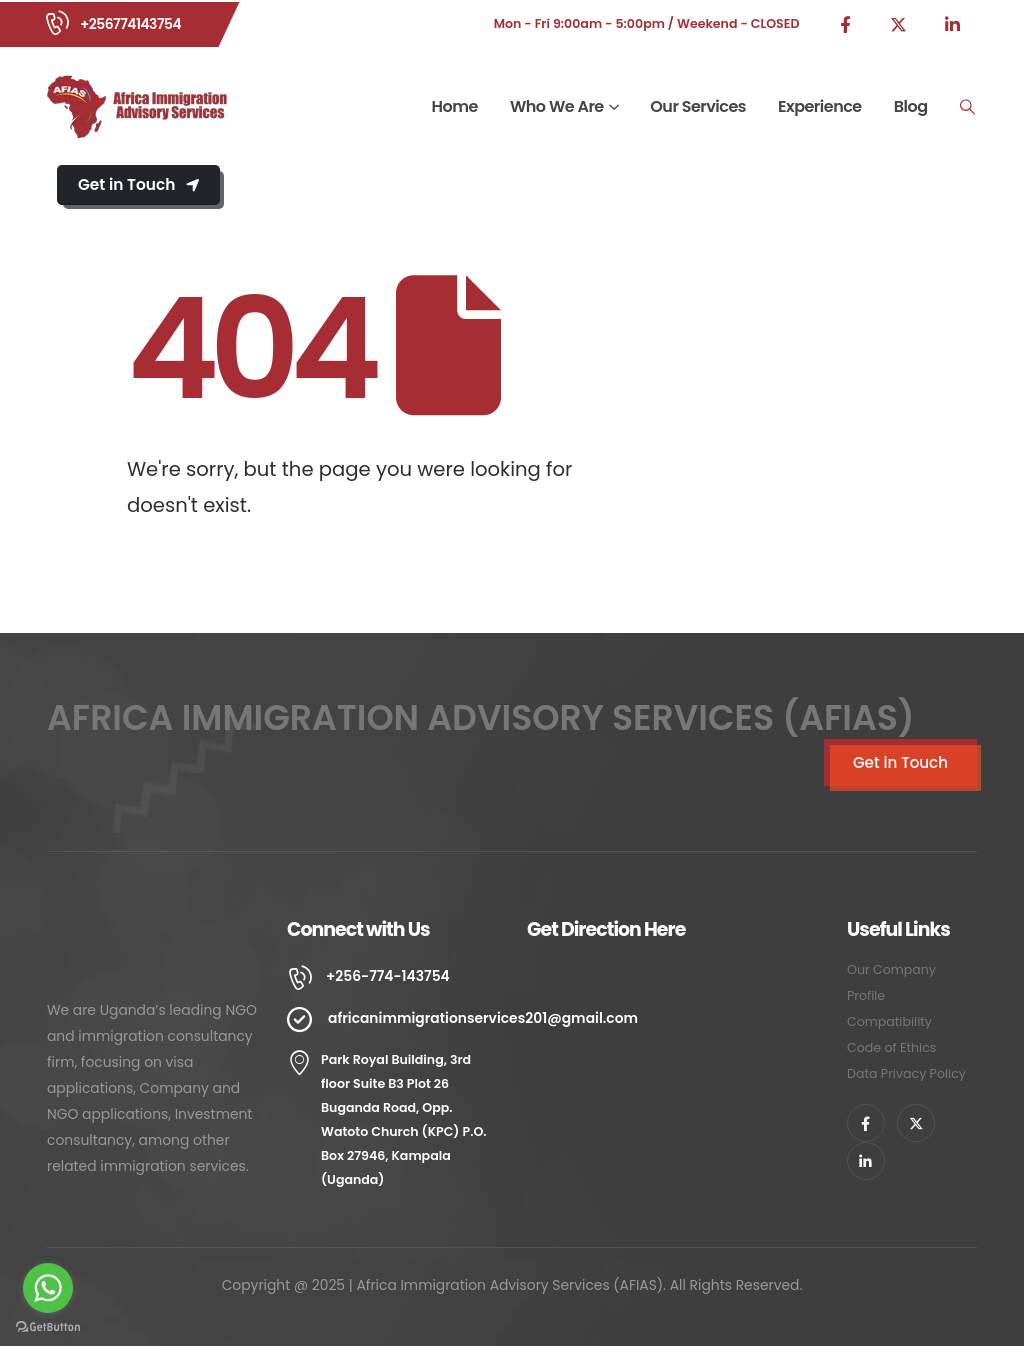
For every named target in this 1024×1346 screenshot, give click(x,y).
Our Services (698, 106)
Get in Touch (138, 184)
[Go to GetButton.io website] (48, 1326)
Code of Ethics (891, 1047)
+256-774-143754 (388, 976)
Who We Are (557, 106)
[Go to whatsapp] (48, 1288)
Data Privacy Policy (906, 1073)
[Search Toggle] (968, 107)
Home (455, 106)
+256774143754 (130, 24)
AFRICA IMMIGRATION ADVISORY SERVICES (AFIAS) (481, 718)
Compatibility (889, 1021)
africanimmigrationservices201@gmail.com (483, 1018)
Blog (911, 106)
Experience (820, 106)
